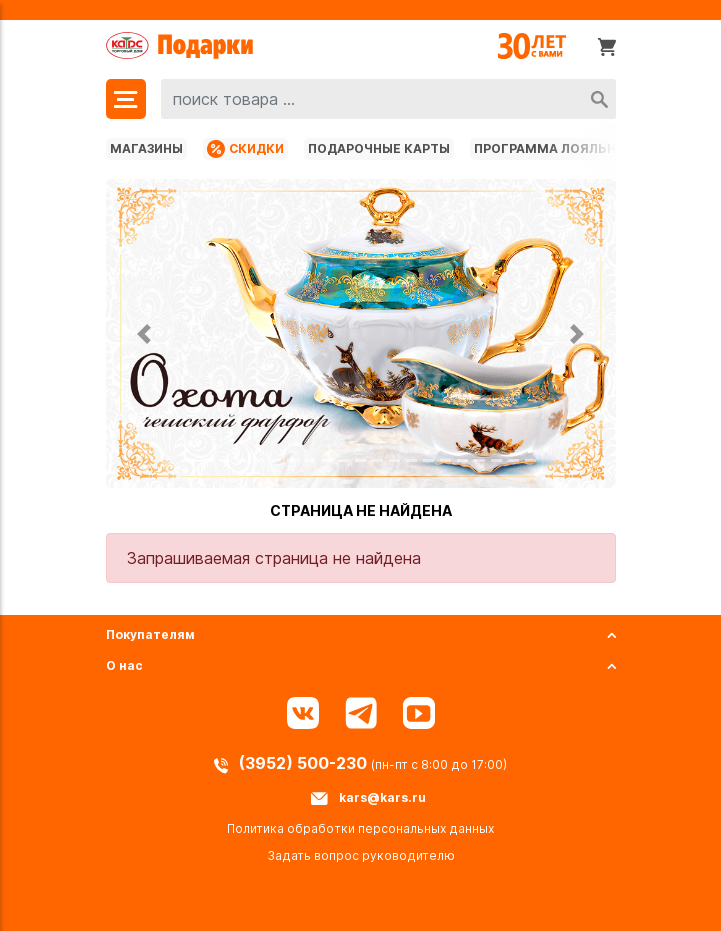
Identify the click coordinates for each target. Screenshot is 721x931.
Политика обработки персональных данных (360, 828)
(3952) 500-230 (305, 763)
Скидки (245, 149)
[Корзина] (607, 46)
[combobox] (388, 99)
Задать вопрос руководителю (361, 855)
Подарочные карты (379, 148)
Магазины (146, 148)
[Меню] (126, 99)
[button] (144, 333)
